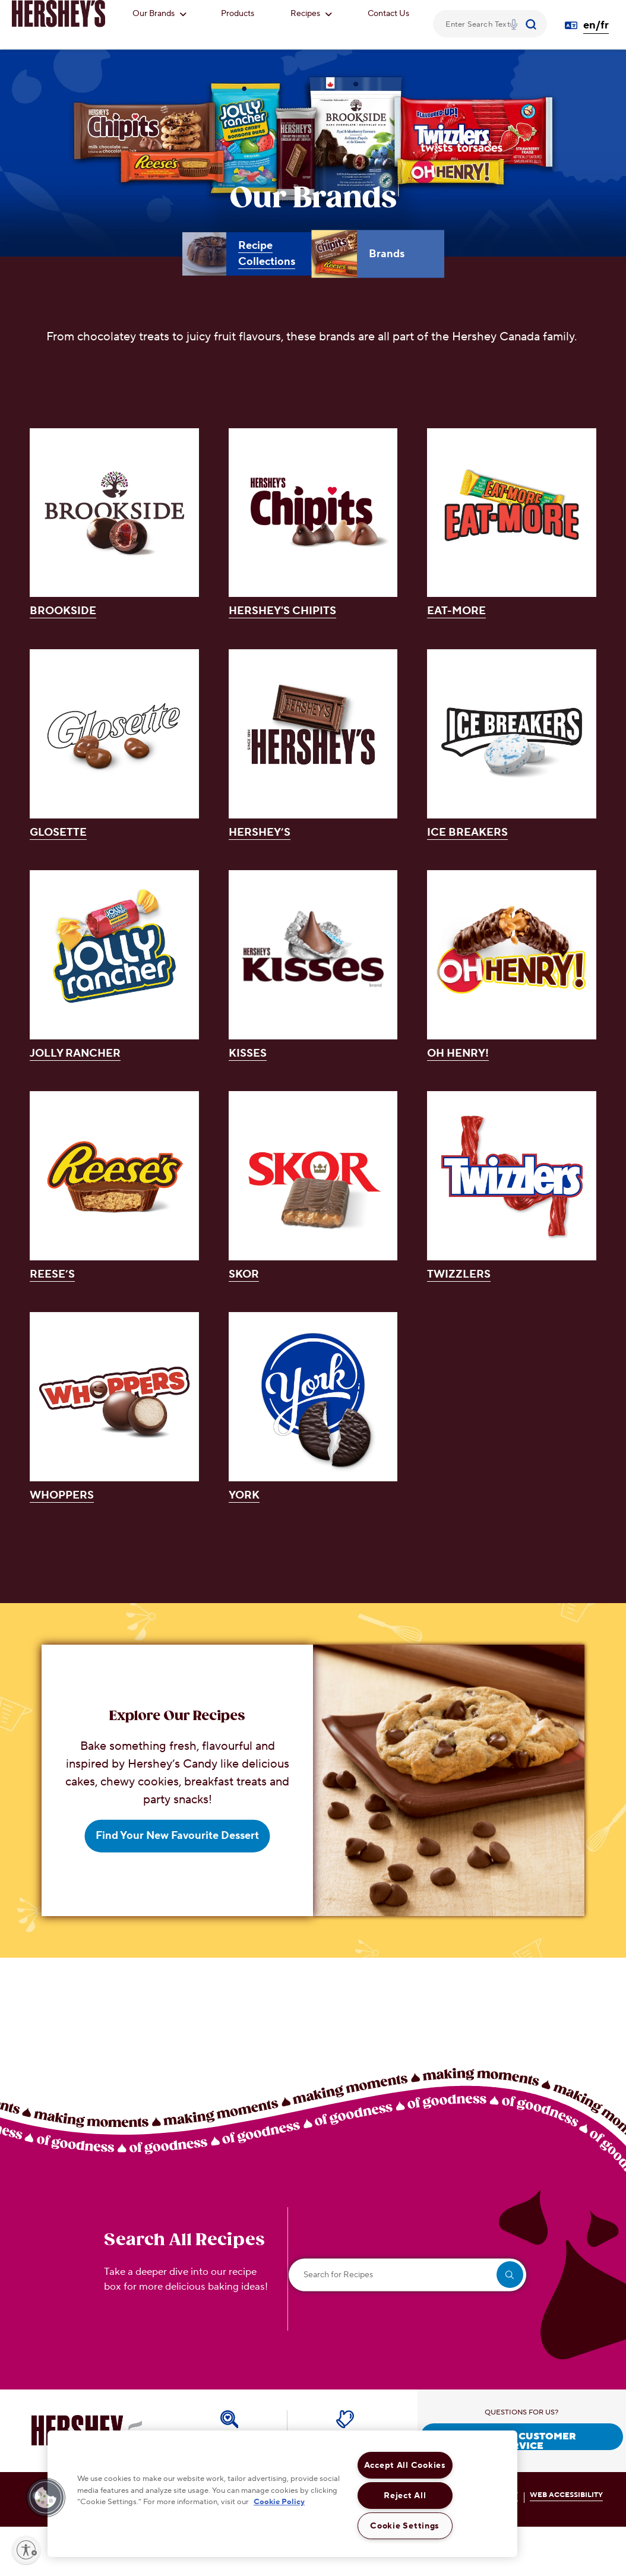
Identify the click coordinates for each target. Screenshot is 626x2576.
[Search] (532, 24)
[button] (46, 2498)
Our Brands (159, 13)
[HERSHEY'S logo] (58, 13)
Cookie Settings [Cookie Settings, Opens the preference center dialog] (405, 2525)
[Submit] (532, 24)
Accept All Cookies (405, 2465)
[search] (510, 2274)
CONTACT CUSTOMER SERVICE (521, 2440)
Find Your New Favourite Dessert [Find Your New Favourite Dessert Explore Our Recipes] (177, 1835)
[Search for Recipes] (407, 2274)
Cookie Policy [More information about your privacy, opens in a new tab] (279, 2502)
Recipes (311, 13)
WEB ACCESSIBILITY (566, 2494)
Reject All (405, 2495)
